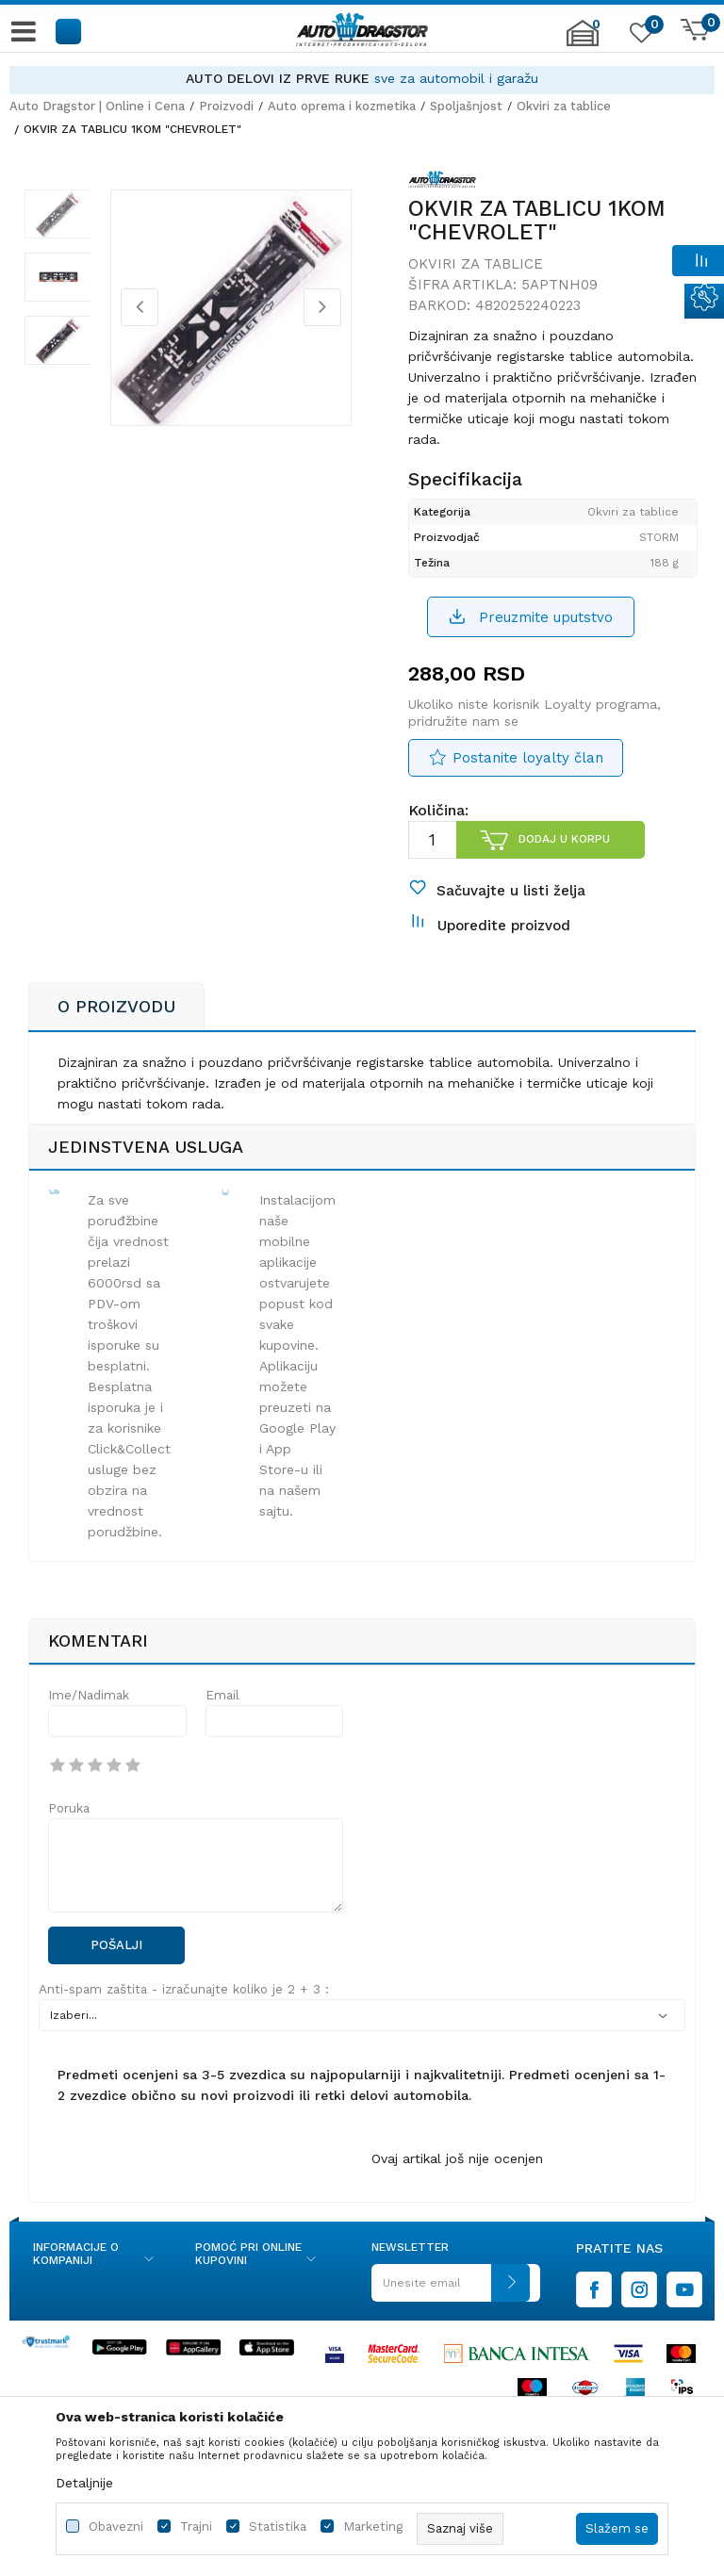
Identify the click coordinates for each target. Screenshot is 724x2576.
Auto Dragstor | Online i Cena (97, 106)
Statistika (277, 2526)
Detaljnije (84, 2482)
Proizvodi (226, 106)
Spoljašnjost (466, 106)
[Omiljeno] (639, 36)
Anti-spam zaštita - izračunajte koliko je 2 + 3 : (184, 2018)
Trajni (196, 2526)
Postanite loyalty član (527, 771)
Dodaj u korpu (563, 853)
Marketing (373, 2526)
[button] (69, 30)
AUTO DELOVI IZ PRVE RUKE (278, 78)
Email (222, 1724)
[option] (362, 78)
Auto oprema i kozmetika (342, 106)
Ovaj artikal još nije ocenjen (457, 2187)
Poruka (69, 1837)
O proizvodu (116, 1035)
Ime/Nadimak (88, 1724)
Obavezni (116, 2526)
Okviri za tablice (564, 106)
